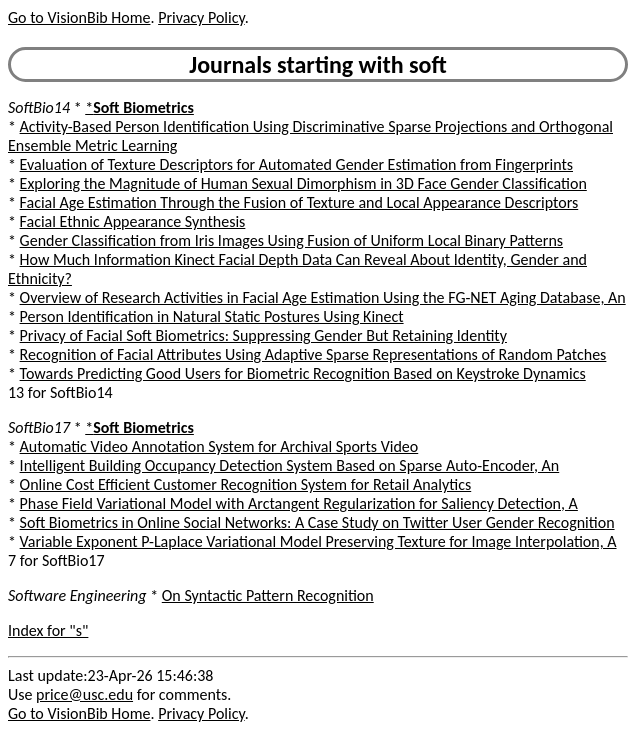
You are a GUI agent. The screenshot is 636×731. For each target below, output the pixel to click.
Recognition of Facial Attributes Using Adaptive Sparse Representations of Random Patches (313, 354)
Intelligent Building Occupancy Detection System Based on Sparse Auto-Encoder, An (290, 465)
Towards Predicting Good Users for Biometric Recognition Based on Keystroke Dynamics (303, 373)
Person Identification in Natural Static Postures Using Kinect (212, 316)
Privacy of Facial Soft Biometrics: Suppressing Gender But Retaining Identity (263, 335)
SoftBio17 (39, 427)
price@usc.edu (84, 694)
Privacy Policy (201, 17)
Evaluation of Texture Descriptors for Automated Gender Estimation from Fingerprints (296, 164)
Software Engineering (77, 595)
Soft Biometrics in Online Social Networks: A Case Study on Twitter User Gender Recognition (317, 522)
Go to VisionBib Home (79, 17)
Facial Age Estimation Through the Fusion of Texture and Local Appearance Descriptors (299, 202)
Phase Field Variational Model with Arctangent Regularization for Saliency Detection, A (299, 503)
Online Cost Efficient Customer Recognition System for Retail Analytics (246, 484)
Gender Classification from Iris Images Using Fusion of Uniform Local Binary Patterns (291, 240)
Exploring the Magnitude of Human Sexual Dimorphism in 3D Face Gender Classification (303, 183)
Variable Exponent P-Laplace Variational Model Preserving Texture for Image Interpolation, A (318, 541)
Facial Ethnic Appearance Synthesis (133, 221)
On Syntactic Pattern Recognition (268, 595)
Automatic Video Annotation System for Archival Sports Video (219, 446)
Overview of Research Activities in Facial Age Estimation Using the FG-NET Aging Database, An (323, 297)
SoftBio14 (39, 107)
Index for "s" (48, 630)
